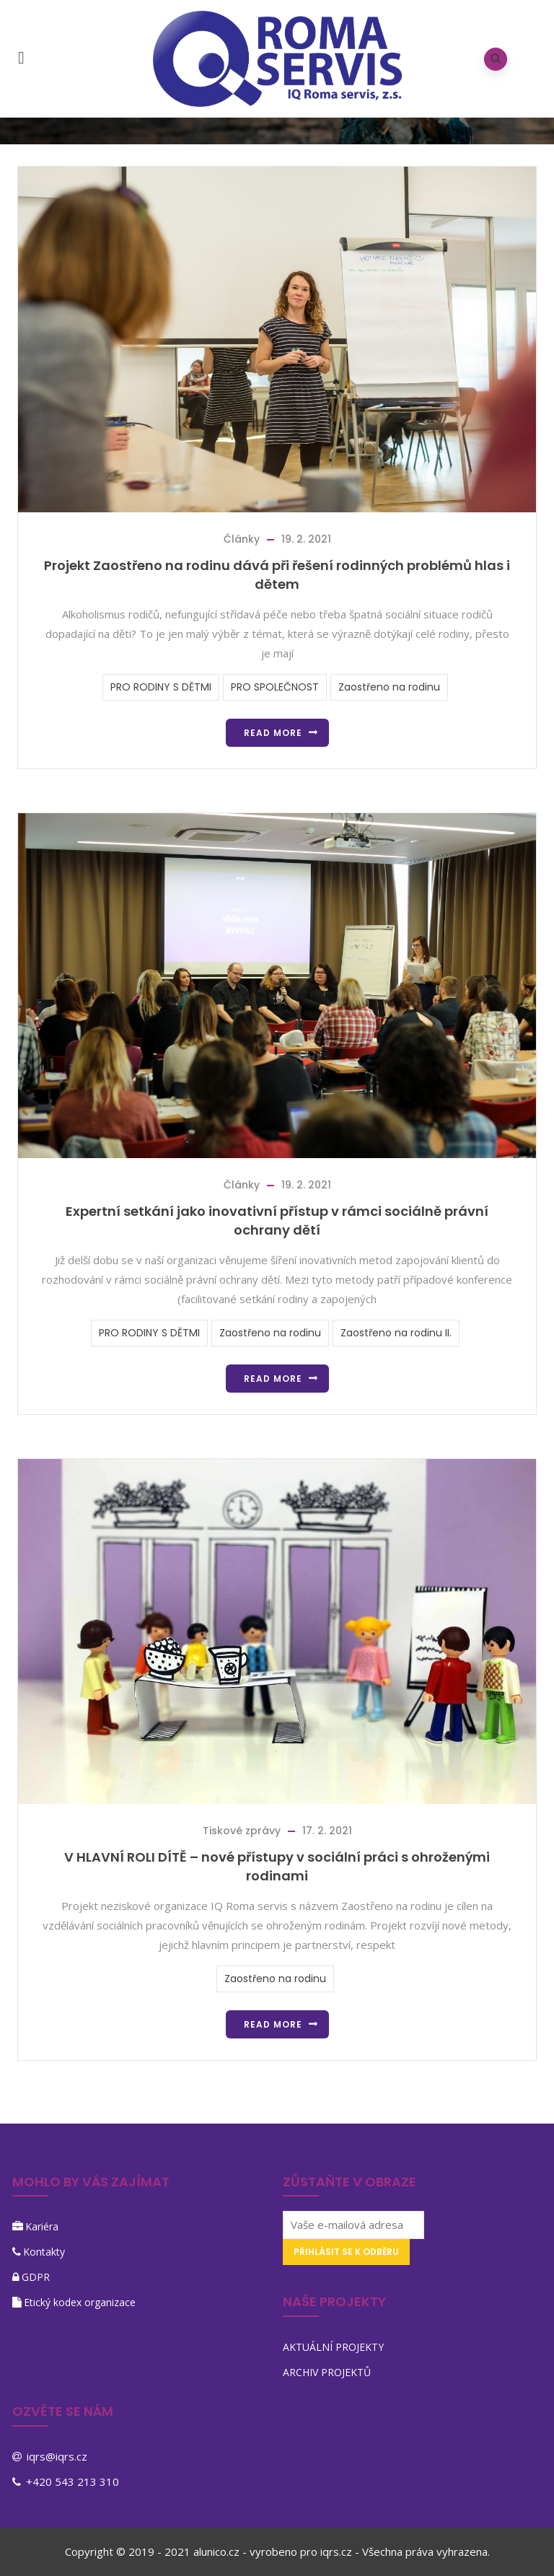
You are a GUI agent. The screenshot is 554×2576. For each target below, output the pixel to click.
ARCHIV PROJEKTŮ (327, 2372)
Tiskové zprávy (242, 1830)
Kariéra (41, 2226)
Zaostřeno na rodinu (389, 687)
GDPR (36, 2277)
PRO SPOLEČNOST (275, 687)
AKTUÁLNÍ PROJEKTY (333, 2347)
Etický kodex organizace (80, 2302)
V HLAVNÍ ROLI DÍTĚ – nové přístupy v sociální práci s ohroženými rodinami (277, 1866)
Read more (273, 733)
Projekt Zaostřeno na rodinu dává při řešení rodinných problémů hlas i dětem (277, 574)
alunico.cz (216, 2551)
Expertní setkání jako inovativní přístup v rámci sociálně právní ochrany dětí (277, 1220)
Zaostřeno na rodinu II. (396, 1333)
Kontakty (44, 2252)
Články (242, 539)
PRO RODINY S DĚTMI (160, 687)
